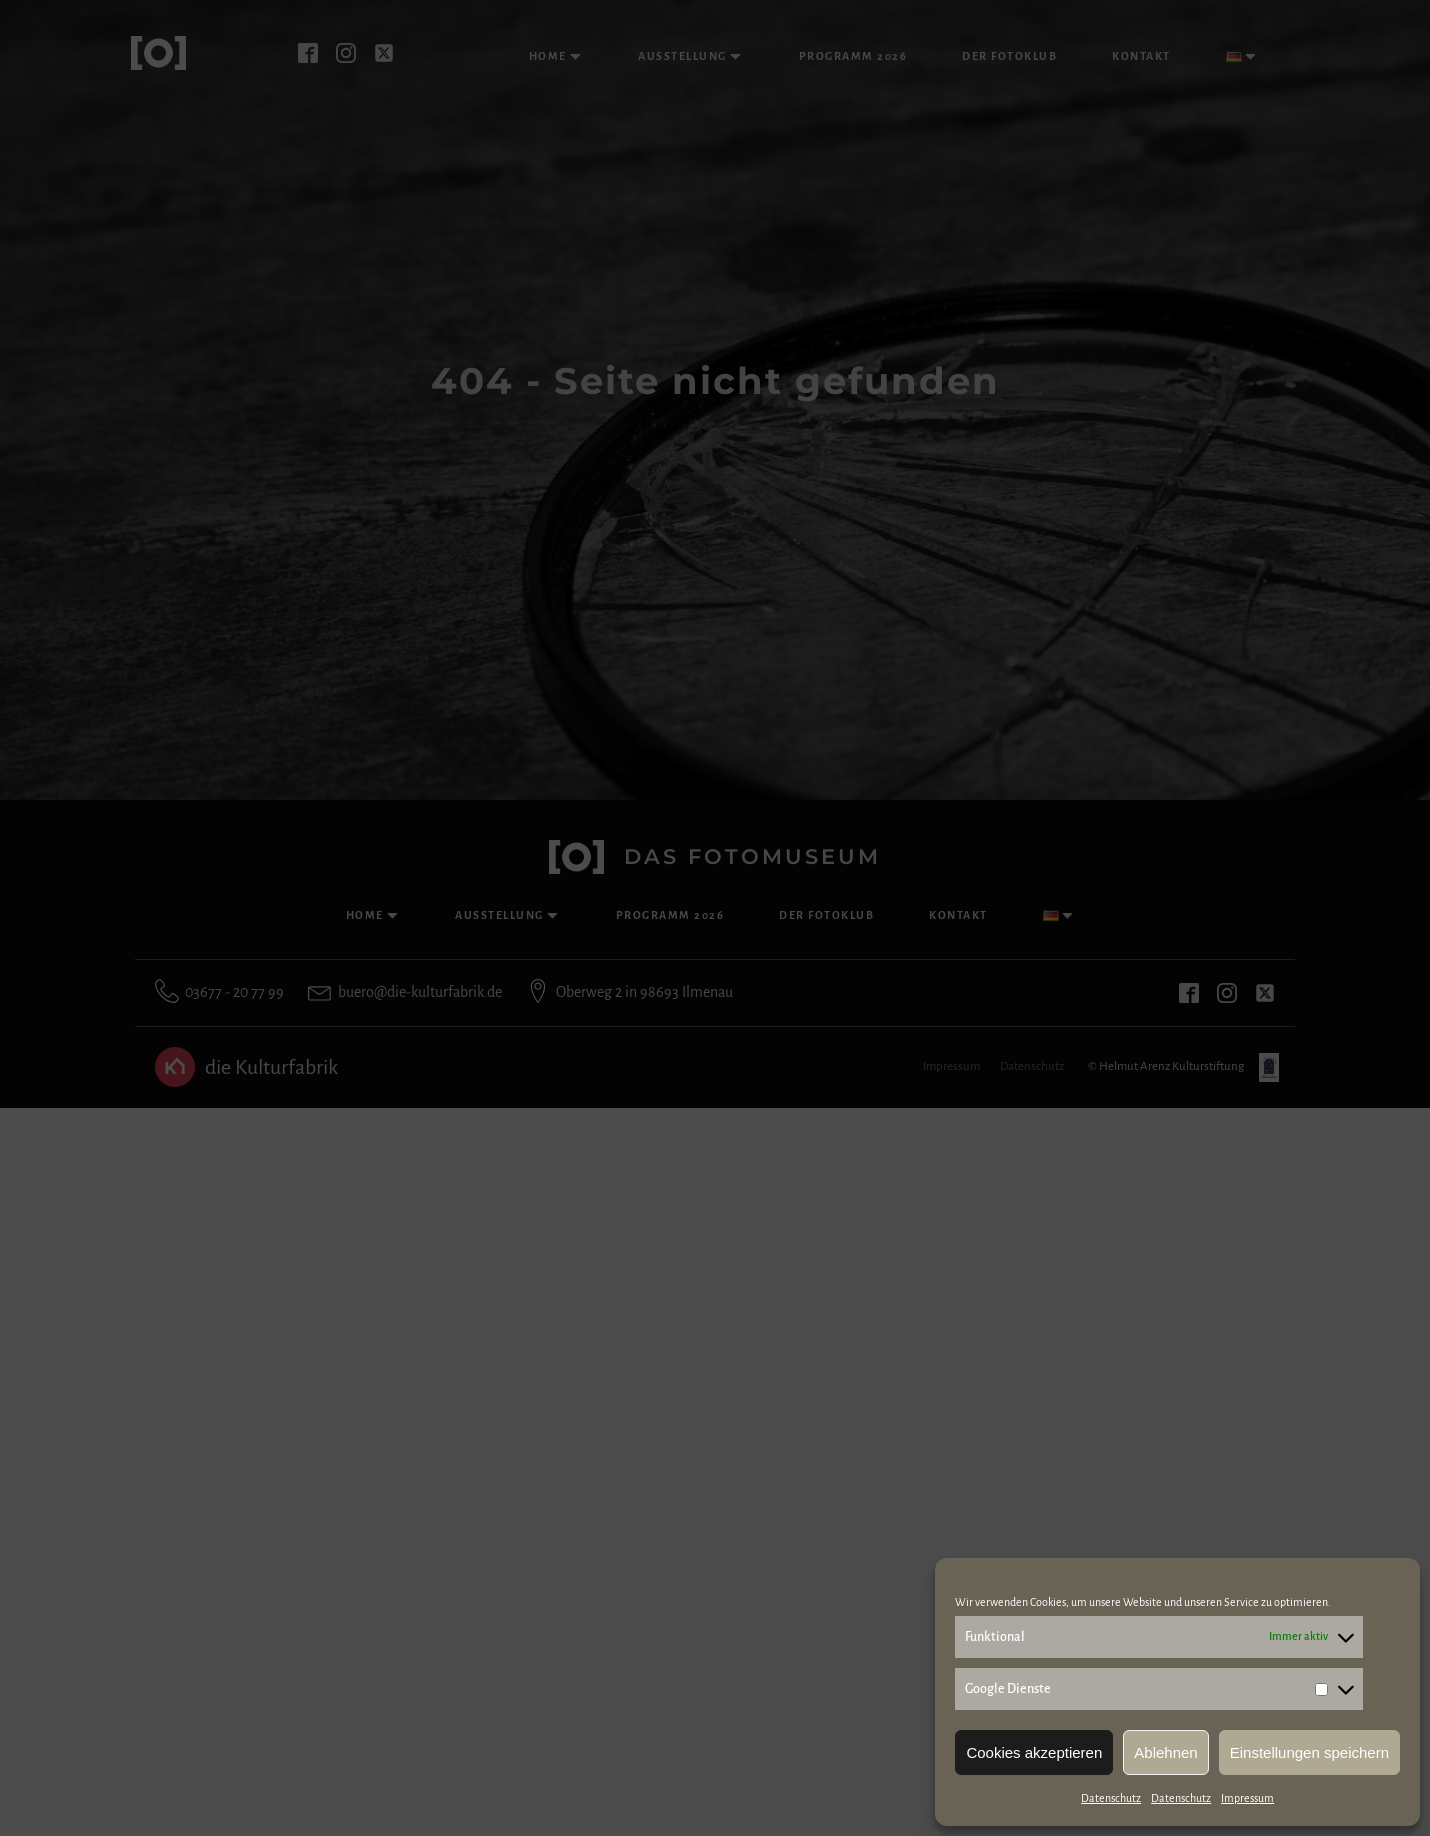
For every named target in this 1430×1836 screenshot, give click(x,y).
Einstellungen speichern (1309, 1752)
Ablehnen (1165, 1752)
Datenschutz (1111, 1798)
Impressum (1247, 1798)
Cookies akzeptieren (1034, 1752)
